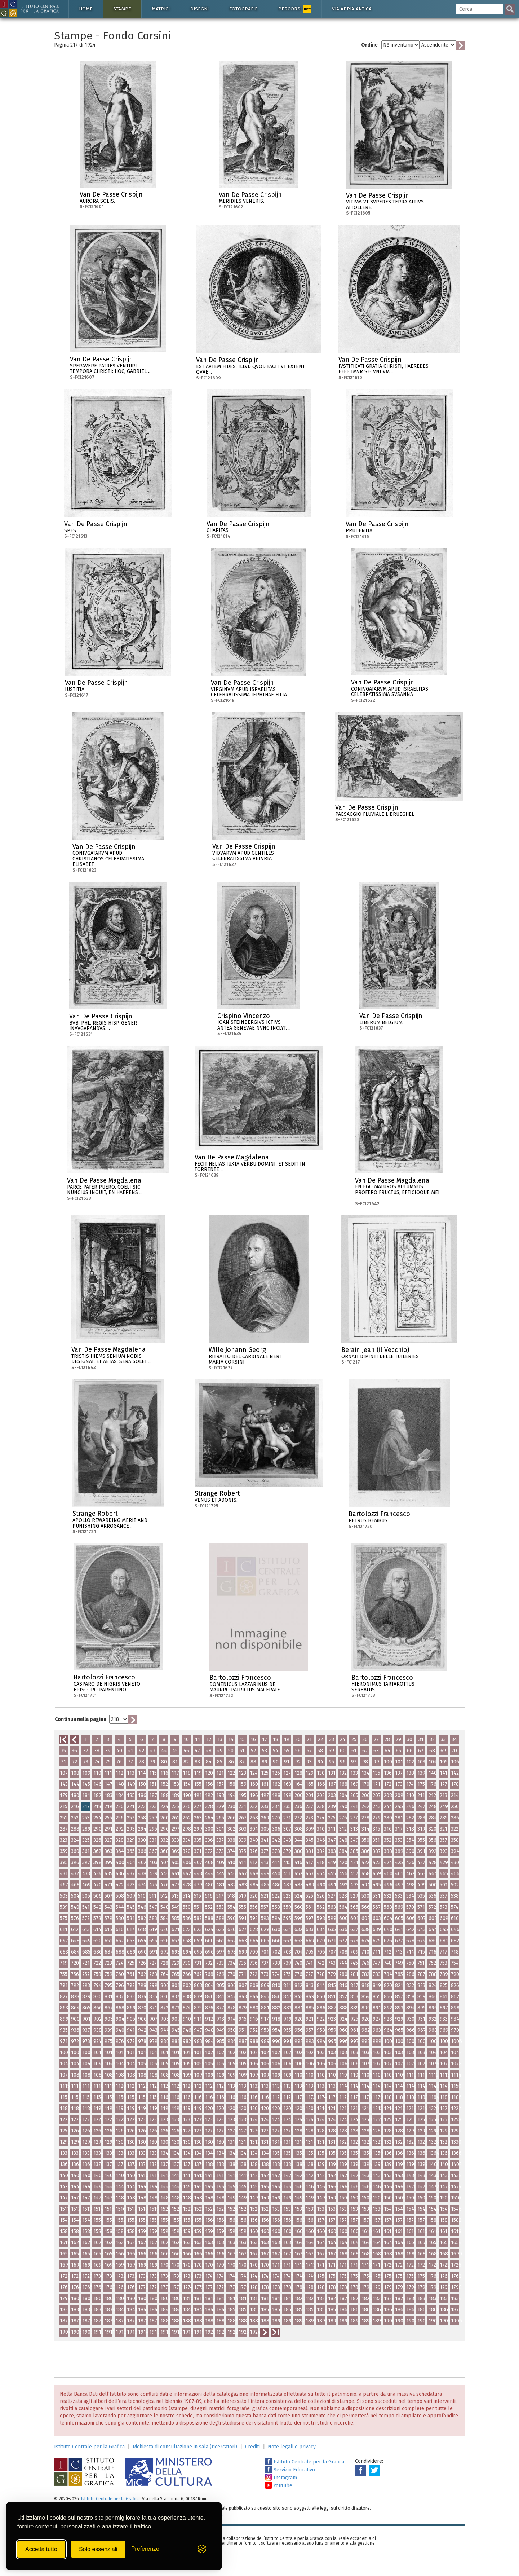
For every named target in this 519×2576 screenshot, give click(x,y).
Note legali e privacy (292, 2447)
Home (86, 9)
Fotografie (243, 9)
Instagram (281, 2478)
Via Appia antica (352, 9)
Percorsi (294, 9)
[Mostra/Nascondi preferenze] (145, 2549)
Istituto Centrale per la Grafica (89, 2447)
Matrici (161, 9)
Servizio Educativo (290, 2470)
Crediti (252, 2447)
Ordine (369, 45)
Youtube (278, 2486)
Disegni (199, 9)
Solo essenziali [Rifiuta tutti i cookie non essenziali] (98, 2549)
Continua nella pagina (80, 1719)
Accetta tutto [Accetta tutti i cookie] (41, 2549)
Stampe (122, 9)
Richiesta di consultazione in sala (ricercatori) (185, 2447)
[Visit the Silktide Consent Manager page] (201, 2549)
